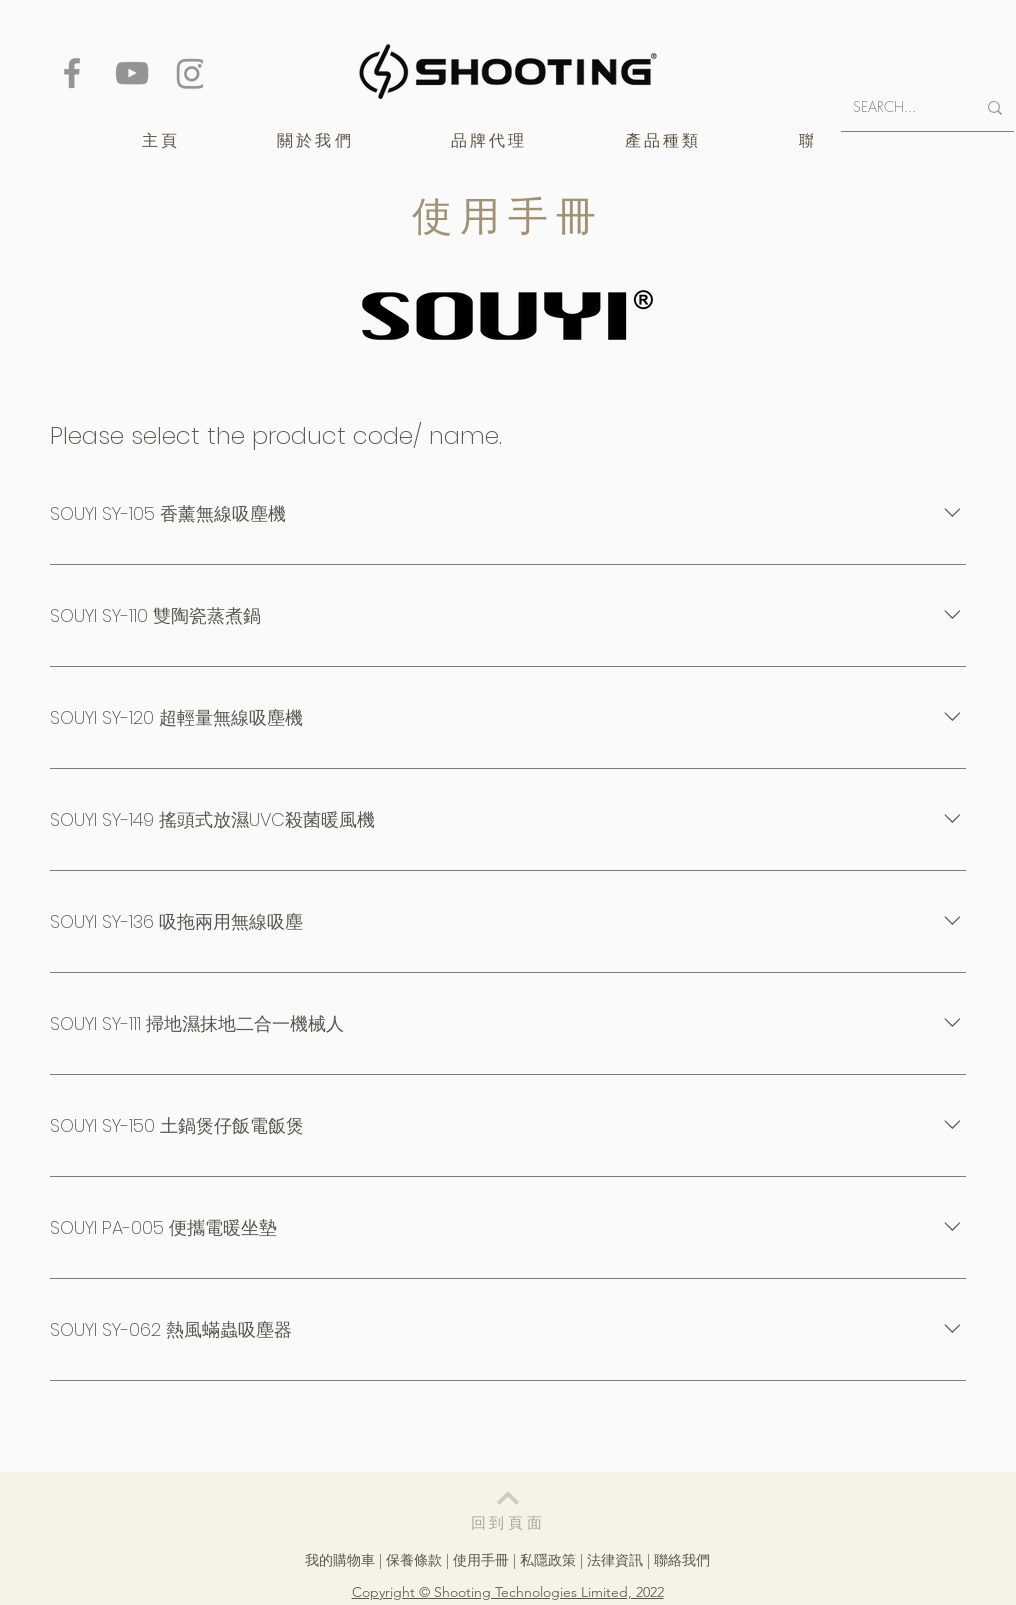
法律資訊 (615, 1560)
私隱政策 (548, 1560)
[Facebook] (72, 73)
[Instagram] (192, 73)
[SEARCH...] (899, 107)
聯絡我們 (682, 1560)
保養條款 (414, 1560)
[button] (489, 140)
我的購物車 (340, 1560)
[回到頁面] (508, 1508)
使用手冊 (481, 1560)
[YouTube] (132, 73)
